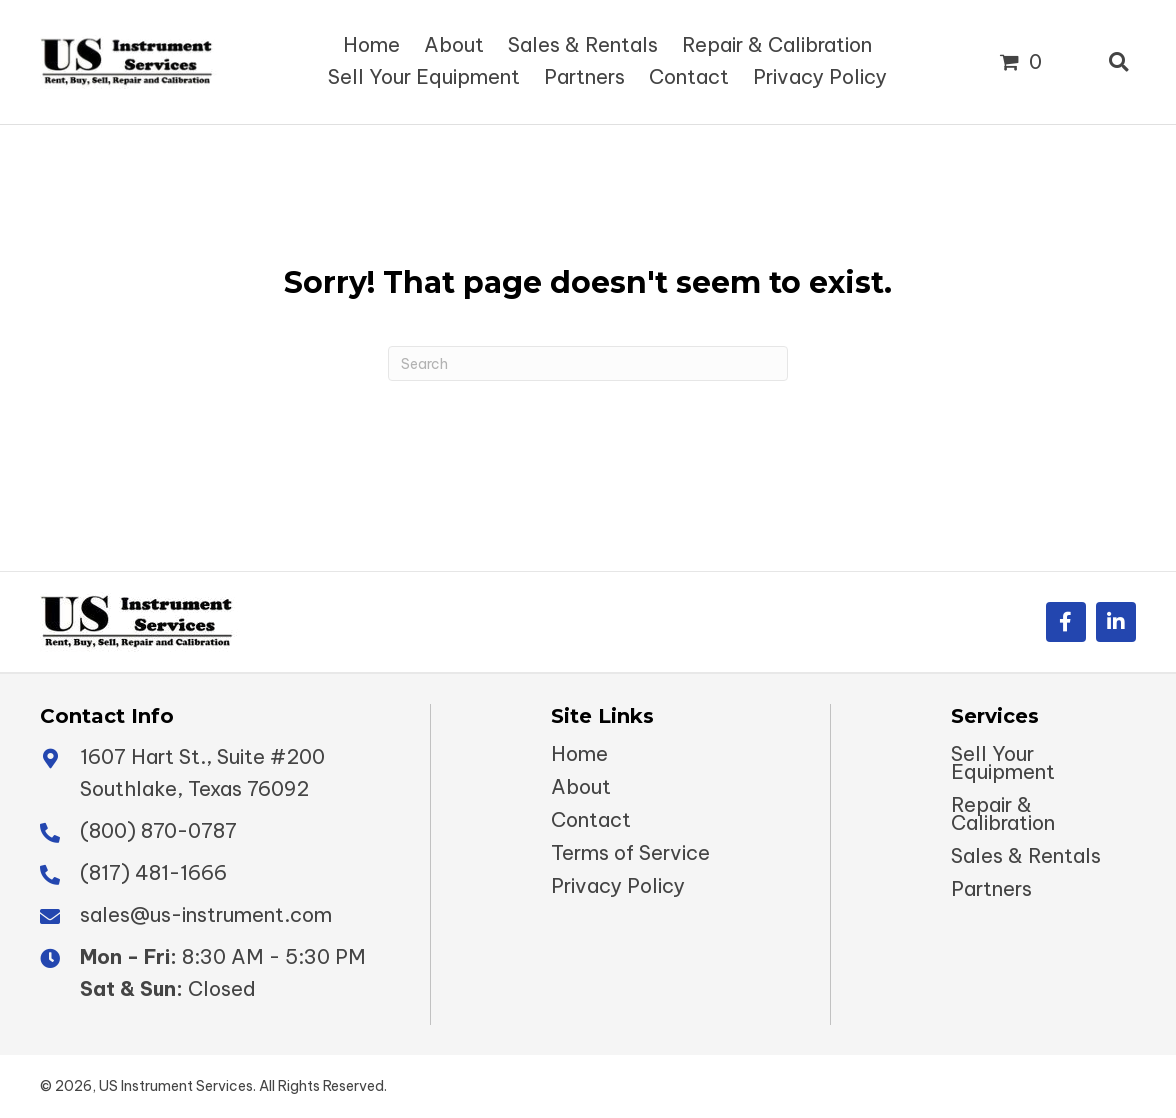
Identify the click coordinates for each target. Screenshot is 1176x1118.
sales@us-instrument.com (206, 914)
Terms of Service (630, 853)
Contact (591, 820)
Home (579, 754)
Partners (991, 889)
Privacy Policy (618, 886)
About (581, 787)
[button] (1066, 622)
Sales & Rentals (1026, 856)
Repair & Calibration (1003, 814)
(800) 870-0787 (158, 830)
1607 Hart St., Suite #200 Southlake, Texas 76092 (202, 772)
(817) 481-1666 (153, 872)
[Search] (588, 363)
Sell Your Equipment (1003, 763)
